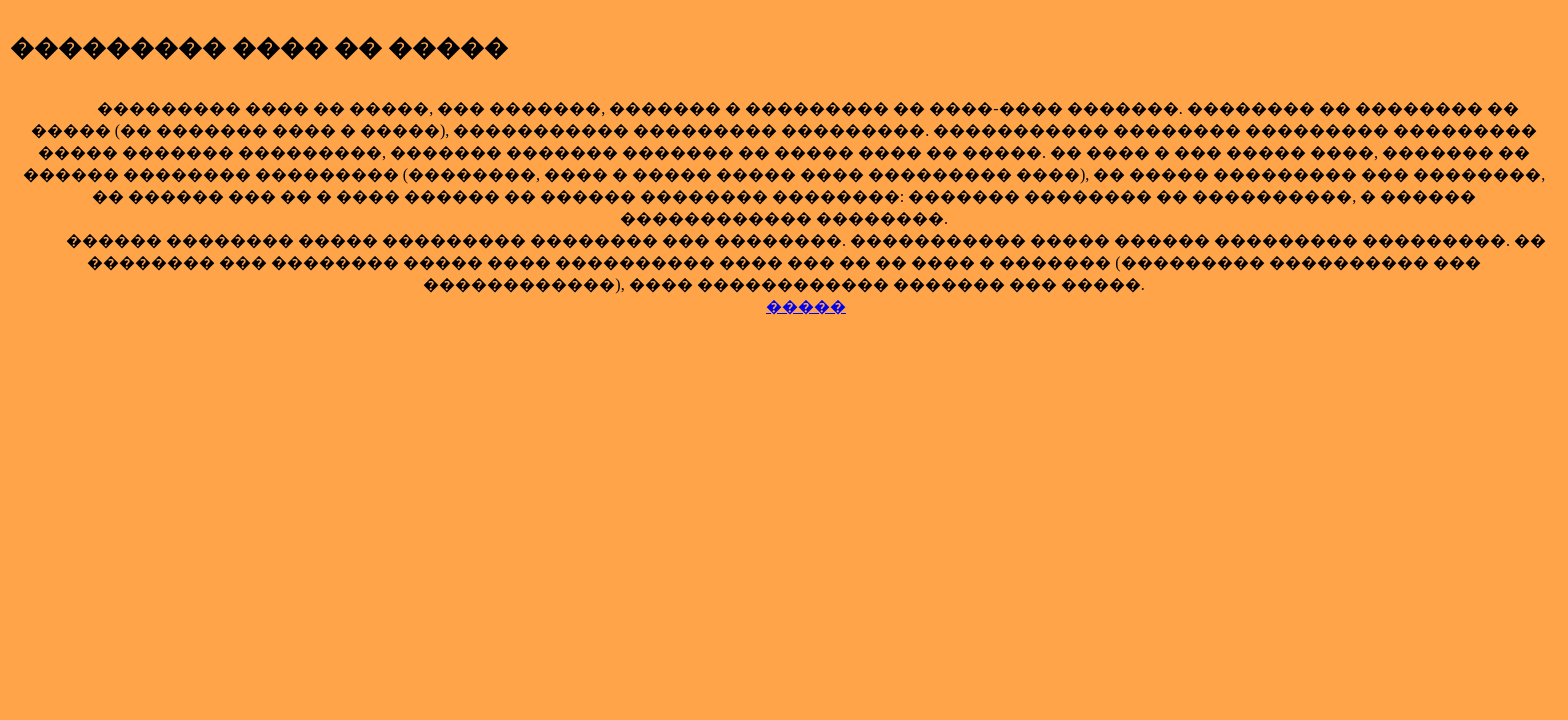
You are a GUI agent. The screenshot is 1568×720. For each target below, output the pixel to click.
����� (806, 306)
